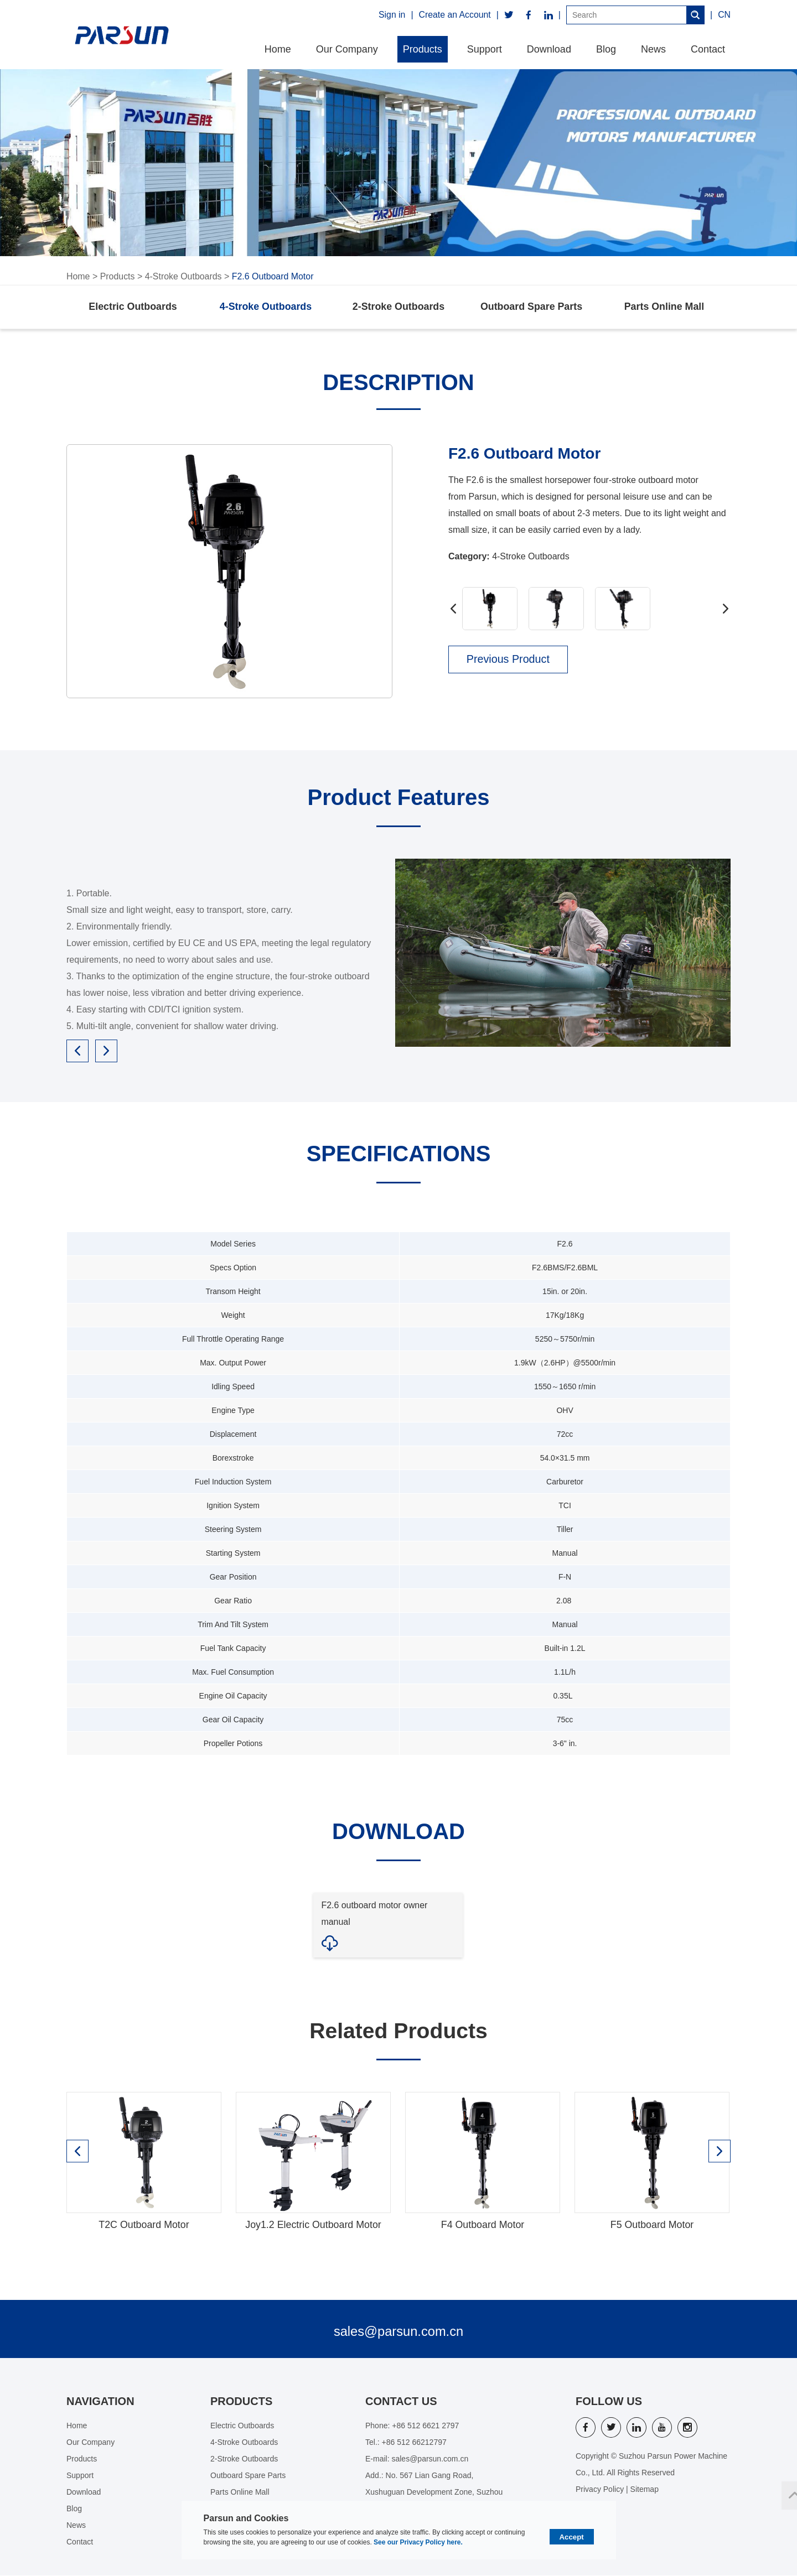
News (653, 49)
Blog (606, 49)
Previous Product (509, 661)
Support (484, 49)
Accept (571, 2537)
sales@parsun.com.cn (398, 2332)
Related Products (399, 2032)
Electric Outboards (132, 307)
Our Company (347, 49)
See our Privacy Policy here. (418, 2542)
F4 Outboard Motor (483, 2225)
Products (422, 49)
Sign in (391, 14)
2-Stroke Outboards (398, 307)
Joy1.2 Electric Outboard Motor (313, 2225)
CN (724, 14)
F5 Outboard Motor (652, 2225)
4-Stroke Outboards (183, 276)
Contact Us (401, 2402)
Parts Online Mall (664, 307)
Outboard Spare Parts (531, 307)
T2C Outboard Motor (143, 2225)
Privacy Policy (600, 2489)
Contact (708, 49)
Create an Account (454, 14)
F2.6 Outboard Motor (273, 276)
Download (549, 49)
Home (278, 49)
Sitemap (644, 2489)
